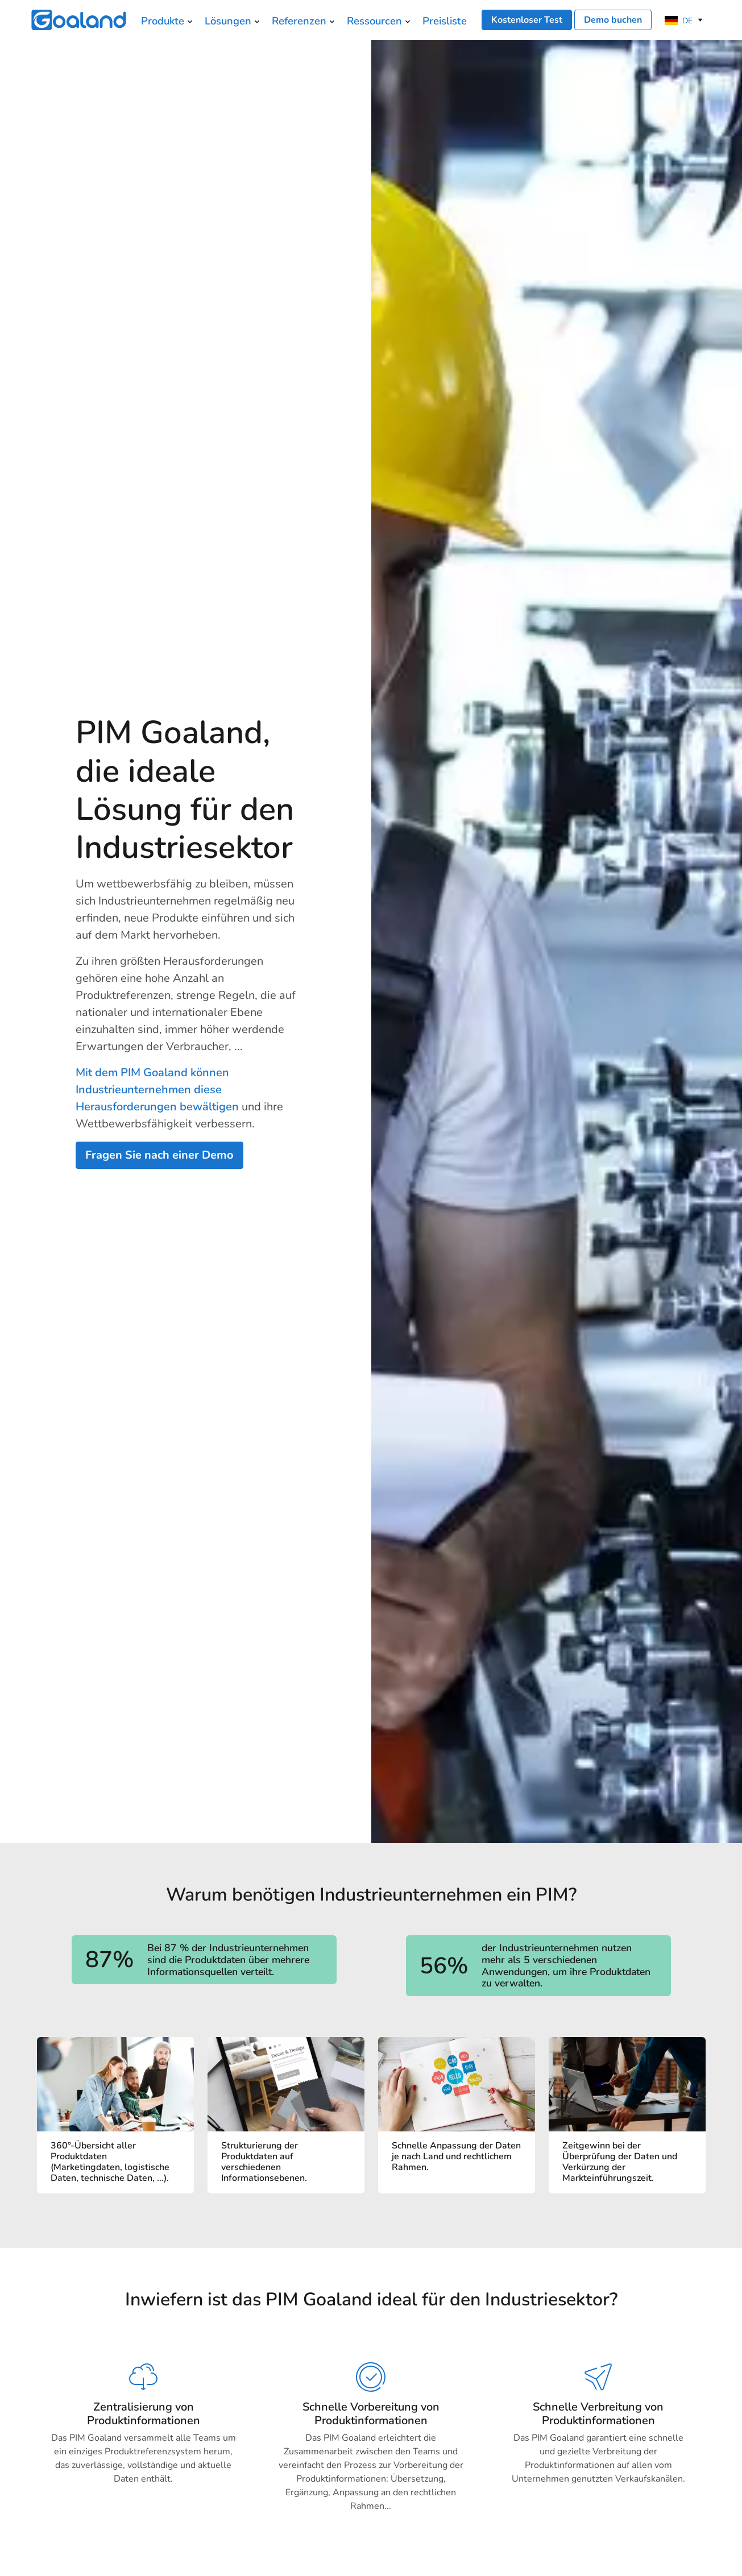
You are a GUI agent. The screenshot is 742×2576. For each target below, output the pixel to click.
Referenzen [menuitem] (299, 21)
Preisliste (444, 21)
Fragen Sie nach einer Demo (159, 1155)
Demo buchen (613, 20)
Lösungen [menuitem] (228, 21)
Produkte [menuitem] (162, 21)
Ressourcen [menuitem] (374, 21)
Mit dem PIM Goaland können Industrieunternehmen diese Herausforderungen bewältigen (157, 1089)
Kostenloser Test (526, 20)
